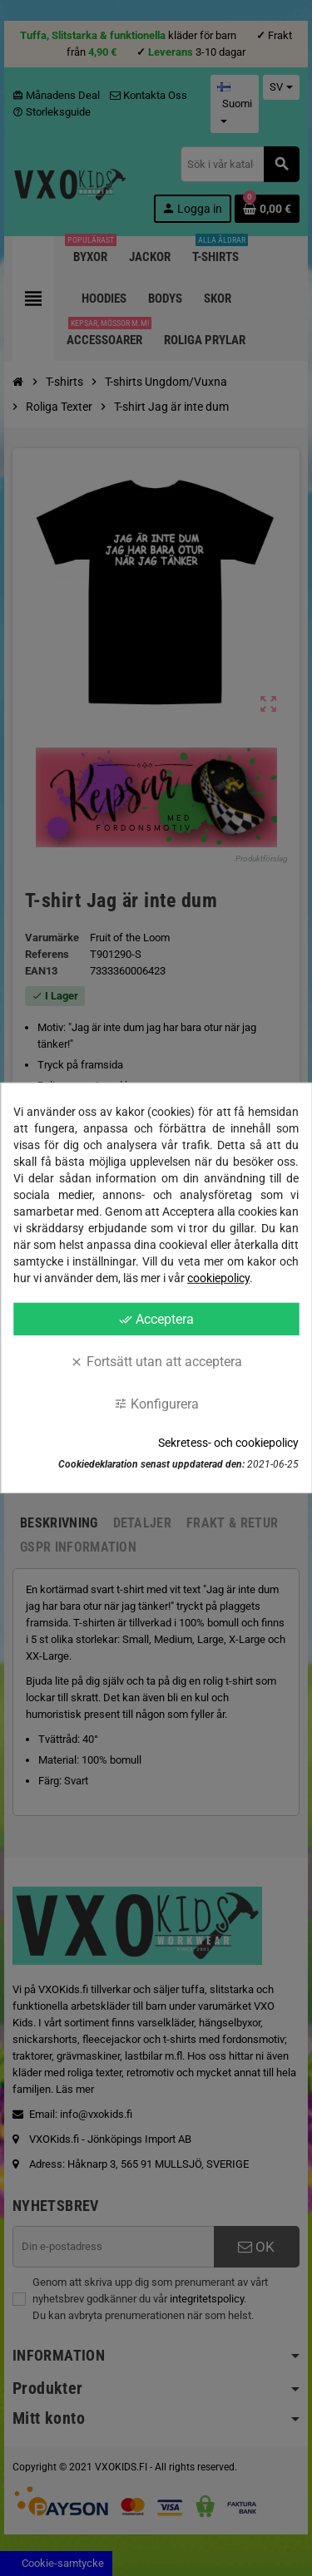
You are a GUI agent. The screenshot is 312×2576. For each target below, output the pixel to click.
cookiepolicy (218, 1278)
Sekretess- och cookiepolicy (228, 1442)
